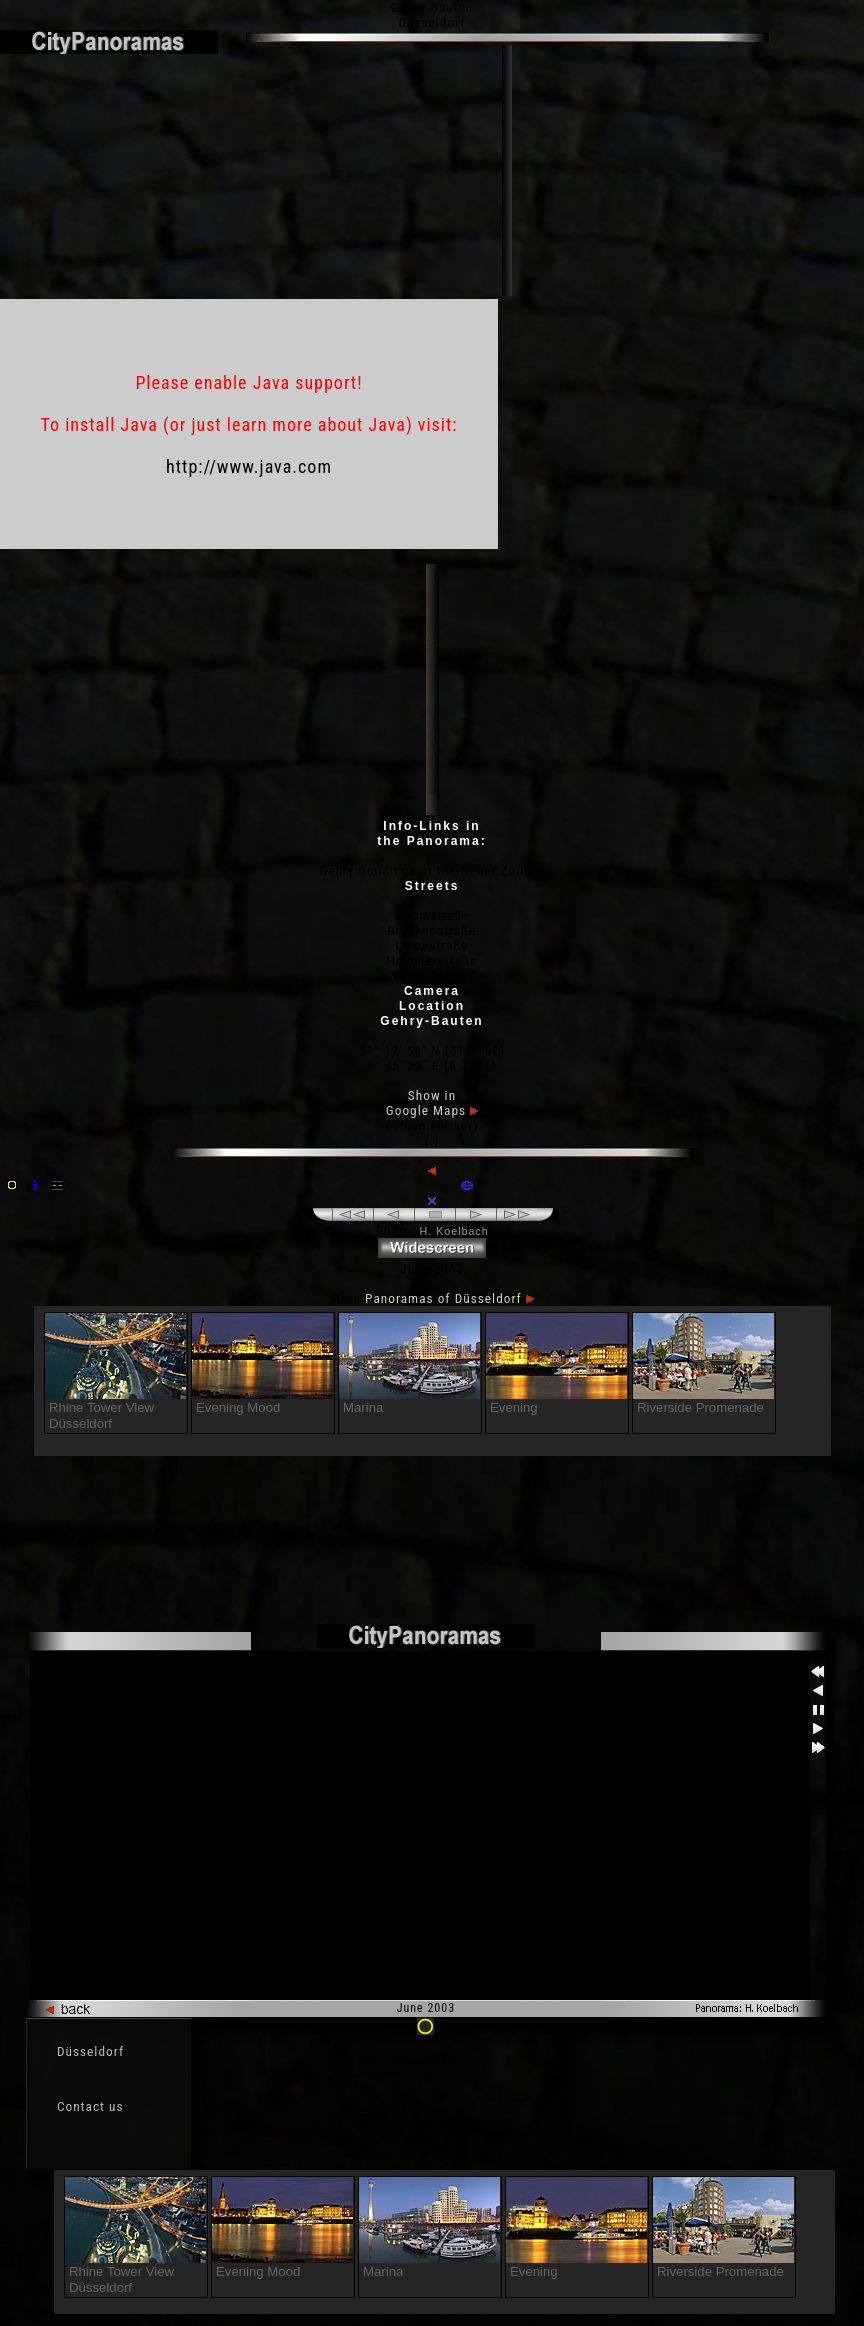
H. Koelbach (454, 1231)
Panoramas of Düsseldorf (449, 1298)
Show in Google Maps (432, 1103)
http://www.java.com (249, 466)
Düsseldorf (90, 2051)
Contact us (90, 2106)
